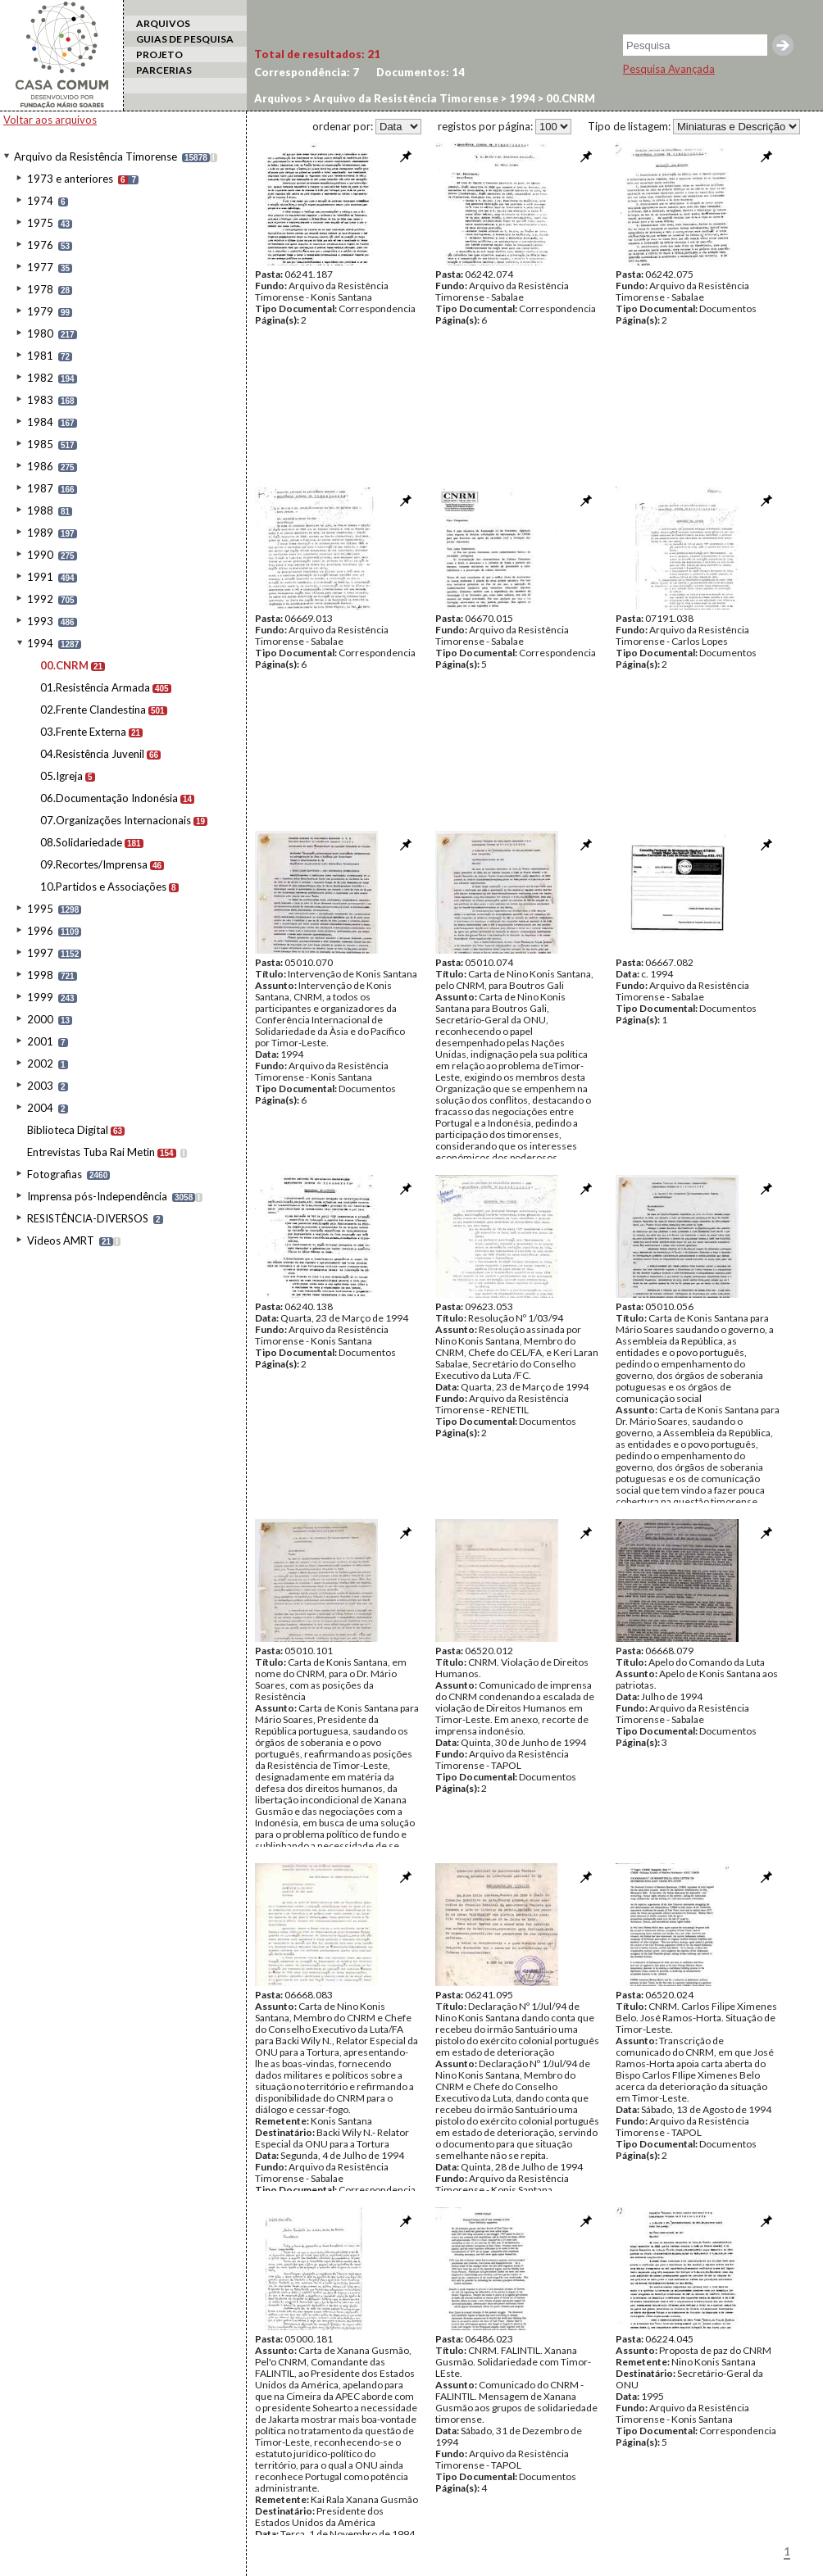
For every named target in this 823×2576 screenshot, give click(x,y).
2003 (40, 1085)
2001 (40, 1041)
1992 (40, 598)
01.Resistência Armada (95, 687)
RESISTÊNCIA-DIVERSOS (87, 1218)
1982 (40, 377)
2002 (40, 1063)
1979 (40, 311)
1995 (40, 908)
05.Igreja (61, 775)
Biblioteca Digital (67, 1129)
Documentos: (420, 72)
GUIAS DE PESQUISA (185, 39)
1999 (40, 997)
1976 (40, 245)
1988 (40, 510)
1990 (40, 554)
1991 (40, 576)
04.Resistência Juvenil (92, 753)
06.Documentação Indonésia (109, 798)
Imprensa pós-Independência (97, 1196)
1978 (40, 289)
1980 (40, 333)
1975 (40, 222)
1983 (40, 399)
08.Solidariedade (81, 842)
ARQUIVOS (163, 23)
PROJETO (159, 54)
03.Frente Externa (83, 731)
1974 (40, 200)
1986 (40, 466)
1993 (40, 621)
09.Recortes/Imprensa (94, 864)
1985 (40, 444)
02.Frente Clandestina (93, 709)
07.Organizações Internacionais (115, 820)
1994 (40, 643)
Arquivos (278, 98)
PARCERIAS (164, 70)
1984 (40, 422)
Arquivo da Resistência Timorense (95, 156)
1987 (40, 488)
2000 (40, 1019)
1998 (40, 975)
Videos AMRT (60, 1240)
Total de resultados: (317, 54)
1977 (40, 267)
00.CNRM (64, 665)
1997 (40, 952)
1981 (40, 355)
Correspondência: (306, 72)
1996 (40, 930)
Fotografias (54, 1174)
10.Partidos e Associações (103, 886)
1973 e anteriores (70, 178)
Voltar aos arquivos (50, 119)
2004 (40, 1107)
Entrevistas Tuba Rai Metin (91, 1152)
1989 (40, 532)
